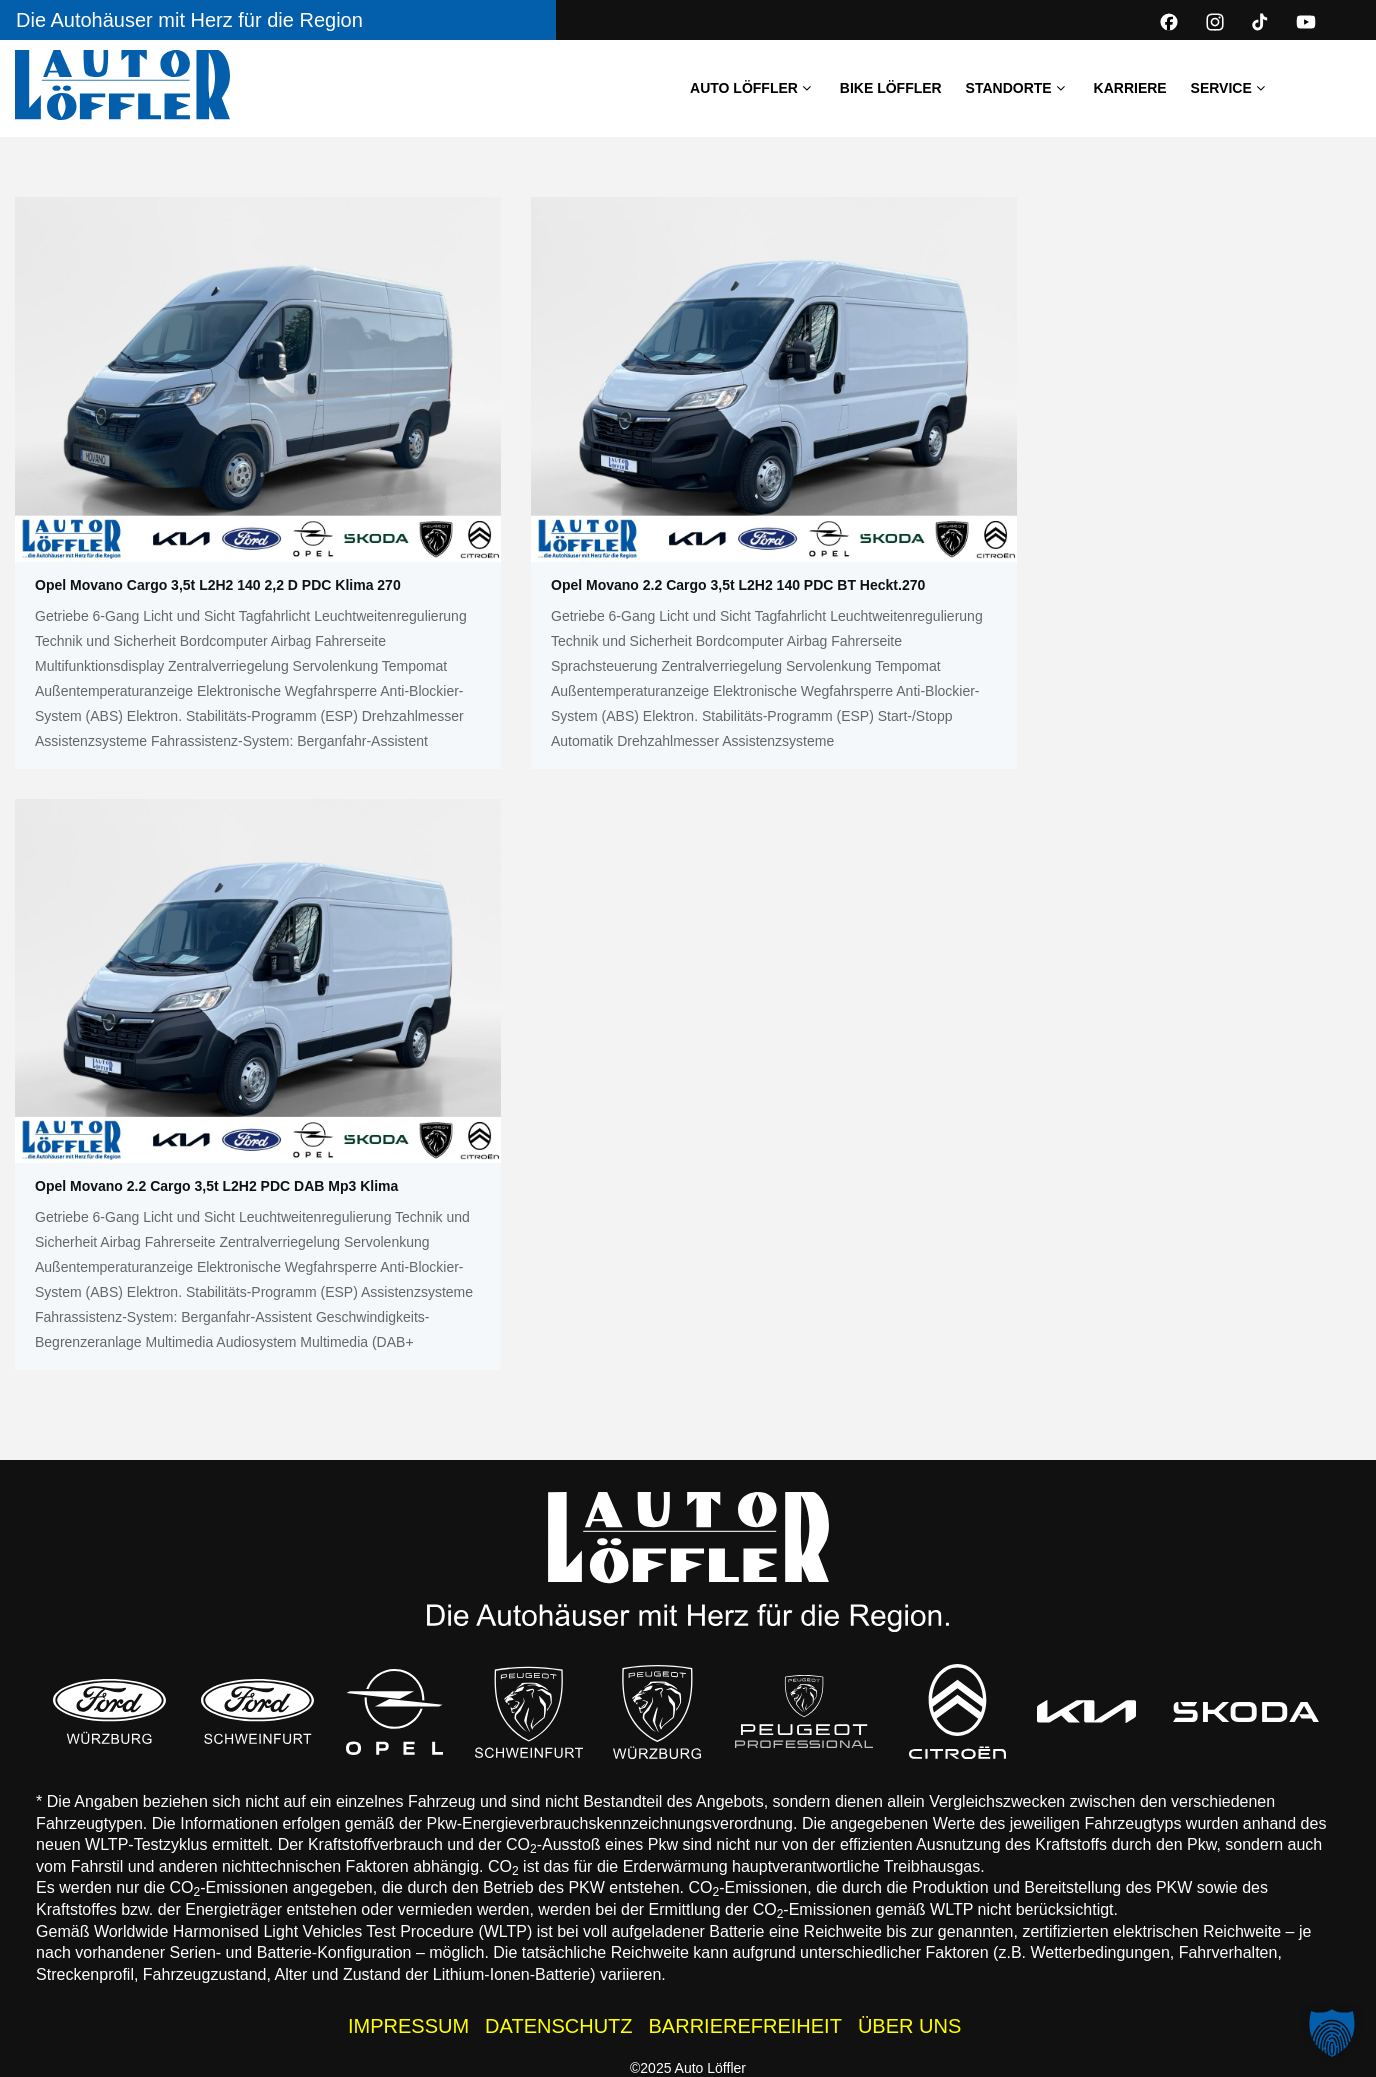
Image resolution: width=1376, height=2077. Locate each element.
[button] (1332, 2033)
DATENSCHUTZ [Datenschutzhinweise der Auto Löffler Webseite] (558, 2026)
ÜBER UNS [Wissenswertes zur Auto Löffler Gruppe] (909, 2026)
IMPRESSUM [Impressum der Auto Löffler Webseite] (408, 2026)
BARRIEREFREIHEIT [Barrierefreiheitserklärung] (745, 2026)
